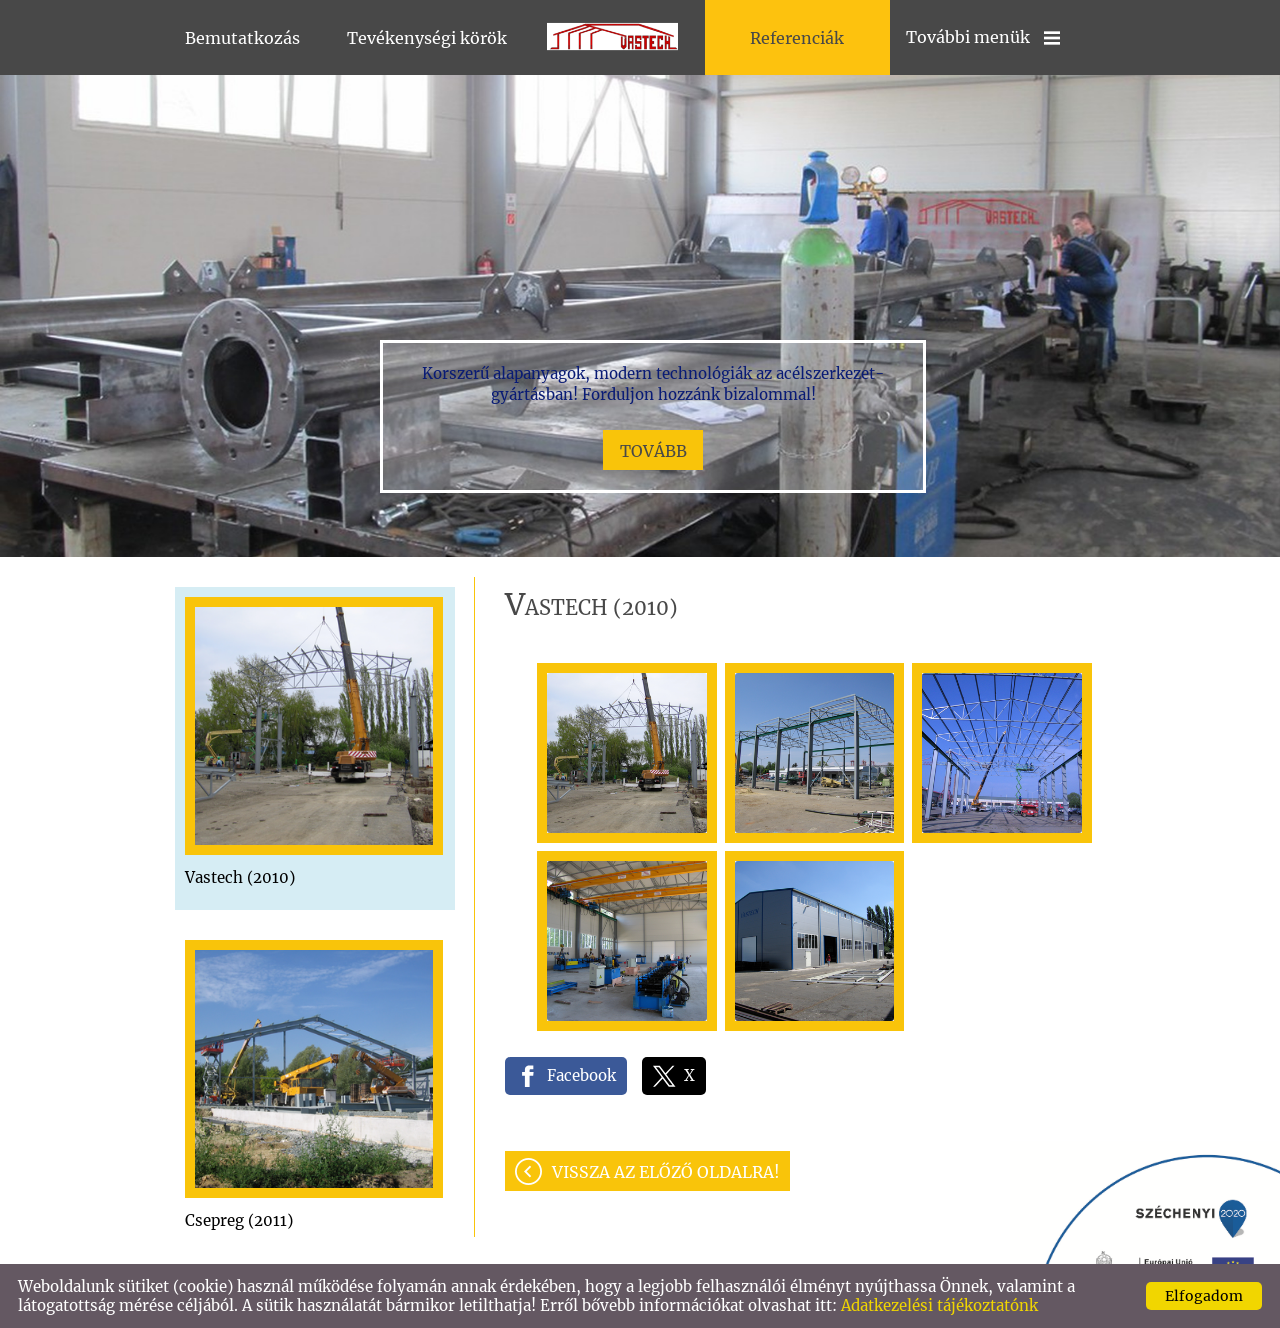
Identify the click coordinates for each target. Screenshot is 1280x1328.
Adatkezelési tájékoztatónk (939, 1305)
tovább (653, 451)
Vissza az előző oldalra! (666, 1172)
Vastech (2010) (240, 877)
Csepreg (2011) (239, 1220)
